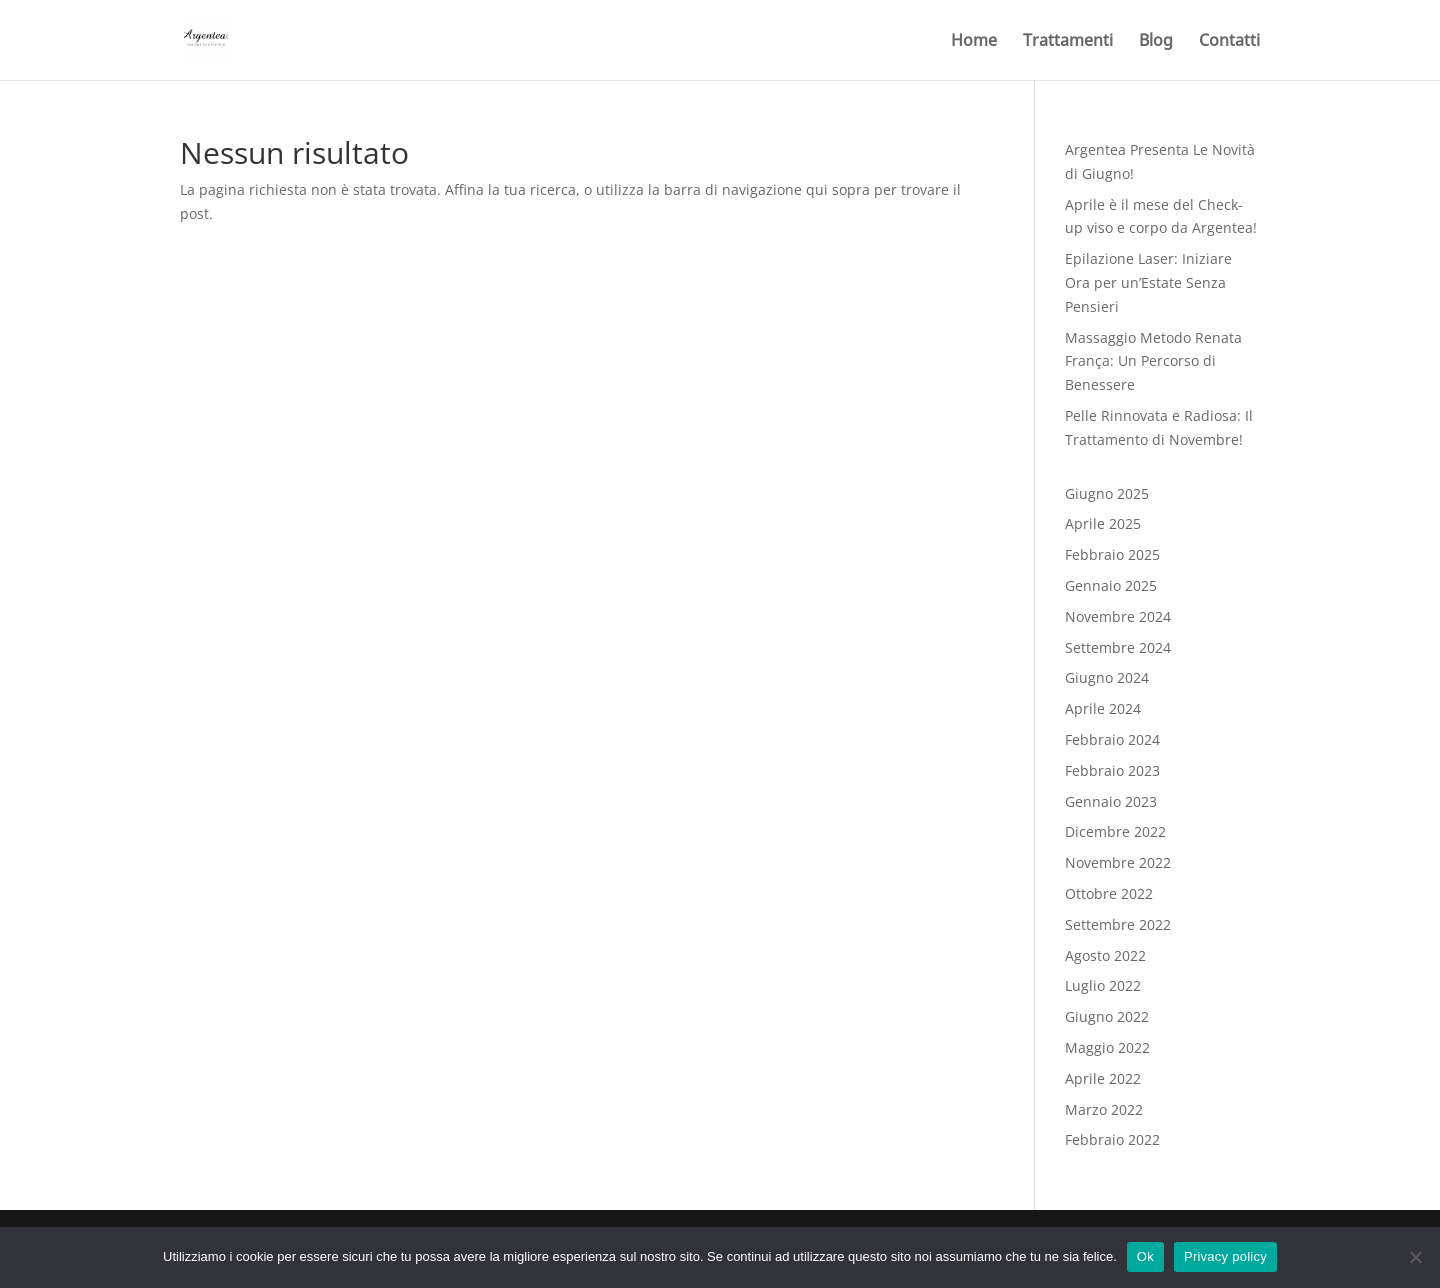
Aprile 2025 (1103, 523)
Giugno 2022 (1107, 1016)
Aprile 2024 (1103, 708)
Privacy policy (1225, 1256)
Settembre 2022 (1118, 924)
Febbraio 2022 (1112, 1139)
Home (974, 42)
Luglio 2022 (1103, 985)
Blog (1156, 42)
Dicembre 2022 (1115, 831)
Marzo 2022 (1104, 1109)
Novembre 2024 (1118, 616)
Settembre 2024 (1118, 647)
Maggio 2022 (1107, 1047)
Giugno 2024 (1107, 677)
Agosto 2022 (1105, 955)
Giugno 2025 (1107, 493)
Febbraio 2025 (1112, 554)
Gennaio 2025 (1111, 585)
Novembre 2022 (1118, 862)
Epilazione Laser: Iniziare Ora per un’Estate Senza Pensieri (1148, 282)
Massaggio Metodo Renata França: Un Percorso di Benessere (1153, 361)
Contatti (1229, 42)
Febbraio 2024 (1112, 739)
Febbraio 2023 (1112, 770)
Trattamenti (1068, 42)
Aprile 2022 (1103, 1078)
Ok (1145, 1256)
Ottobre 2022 (1109, 893)
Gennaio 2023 (1111, 801)
